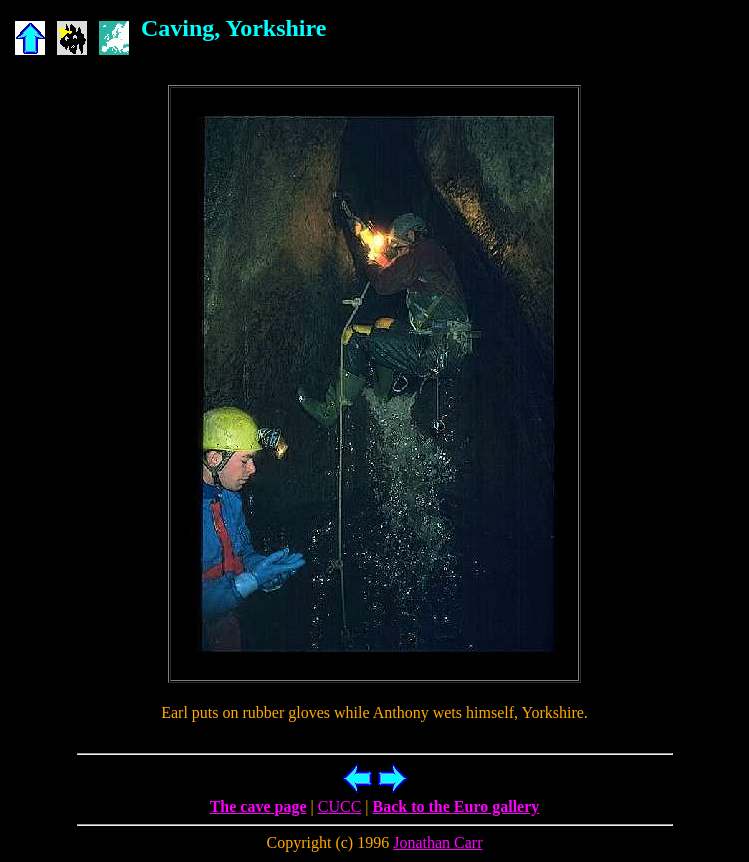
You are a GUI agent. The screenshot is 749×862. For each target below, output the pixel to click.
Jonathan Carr (437, 842)
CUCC (340, 806)
